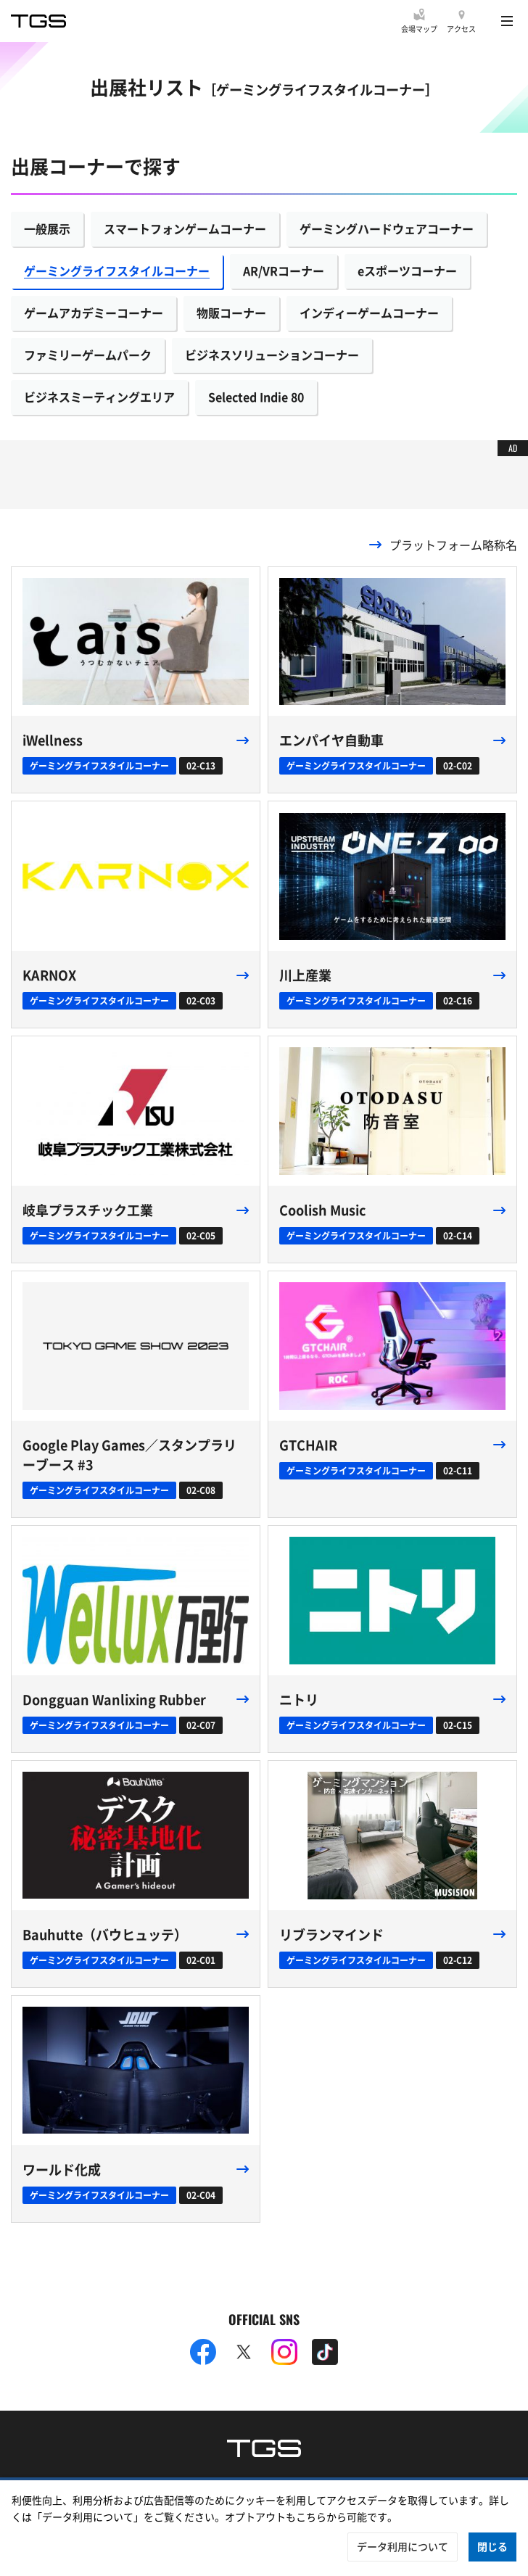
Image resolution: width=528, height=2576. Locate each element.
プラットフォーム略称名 (453, 544)
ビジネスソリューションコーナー (272, 354)
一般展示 (47, 228)
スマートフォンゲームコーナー (185, 228)
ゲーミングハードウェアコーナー (387, 228)
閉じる (492, 2546)
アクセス (461, 28)
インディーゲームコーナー (369, 312)
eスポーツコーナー (407, 270)
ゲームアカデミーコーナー (93, 312)
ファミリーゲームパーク (88, 354)
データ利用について (402, 2546)
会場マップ (419, 28)
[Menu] (507, 21)
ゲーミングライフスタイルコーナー (117, 270)
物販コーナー (231, 312)
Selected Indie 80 (256, 396)
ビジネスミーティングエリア (99, 396)
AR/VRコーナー (283, 270)
